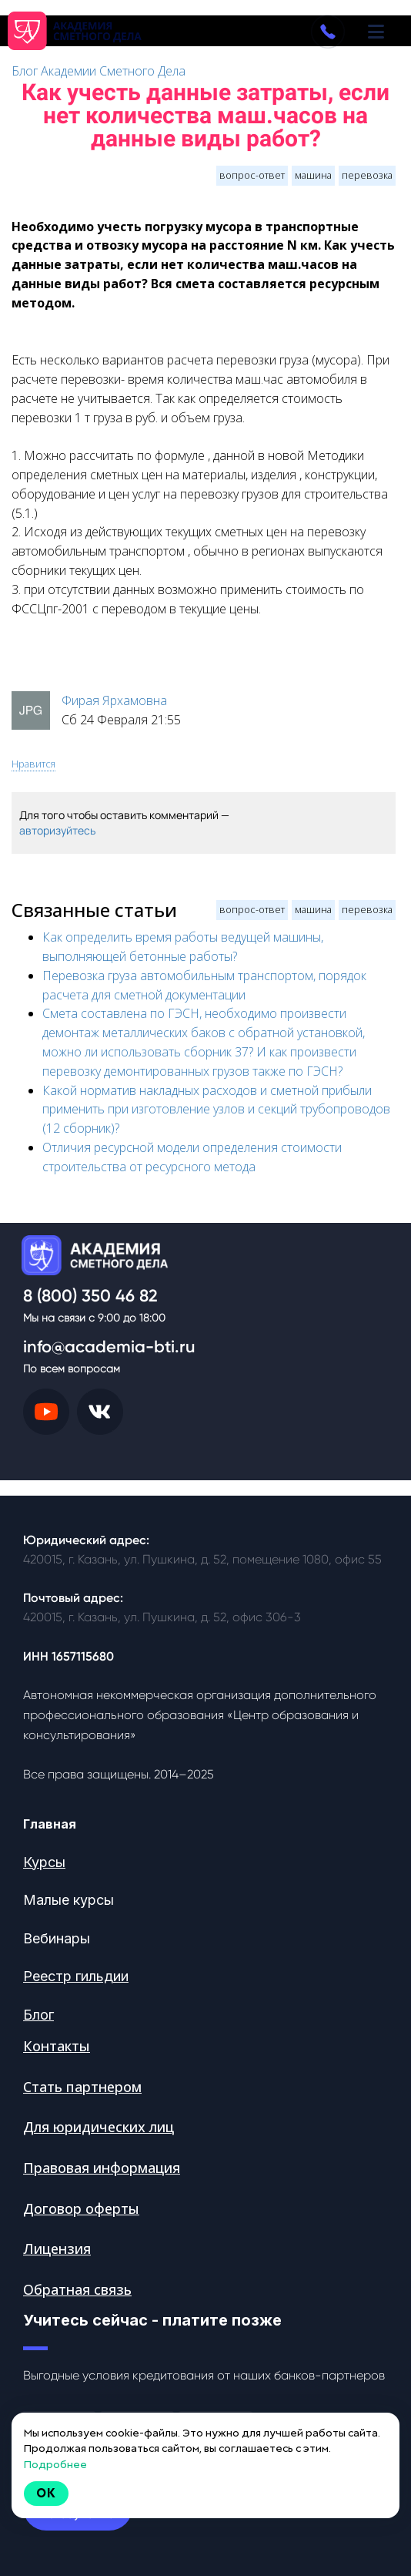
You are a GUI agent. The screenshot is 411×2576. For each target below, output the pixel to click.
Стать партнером (82, 2086)
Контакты (56, 2046)
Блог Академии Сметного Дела (98, 70)
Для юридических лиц (98, 2127)
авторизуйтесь (57, 830)
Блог (38, 2015)
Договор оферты (81, 2208)
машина (313, 175)
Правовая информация (101, 2167)
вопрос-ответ (252, 175)
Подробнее (55, 2464)
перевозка (367, 175)
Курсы (44, 1862)
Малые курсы (68, 1900)
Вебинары (56, 1938)
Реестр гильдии (76, 1976)
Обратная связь (77, 2289)
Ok (46, 2493)
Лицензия (57, 2248)
